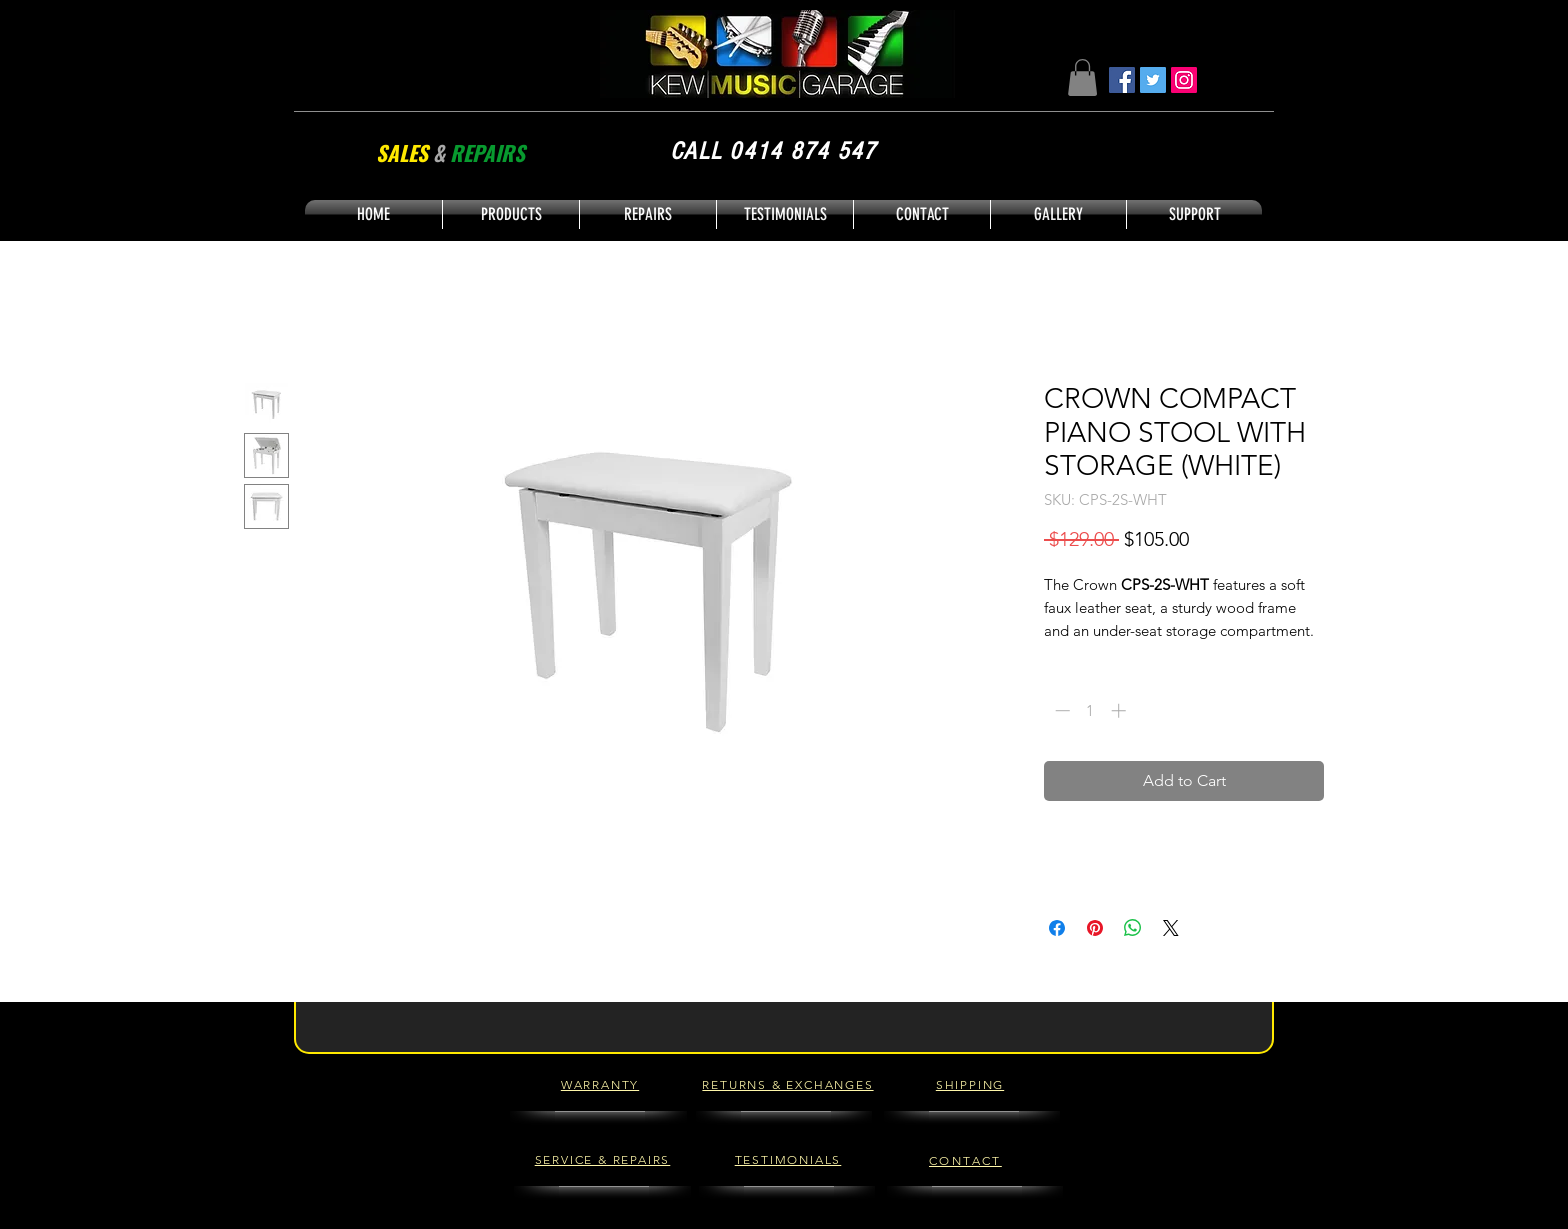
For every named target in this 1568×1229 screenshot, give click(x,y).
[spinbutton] (1090, 710)
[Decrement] (1060, 710)
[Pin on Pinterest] (1095, 928)
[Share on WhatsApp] (1133, 928)
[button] (1082, 77)
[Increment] (1120, 710)
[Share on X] (1171, 928)
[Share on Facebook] (1057, 928)
